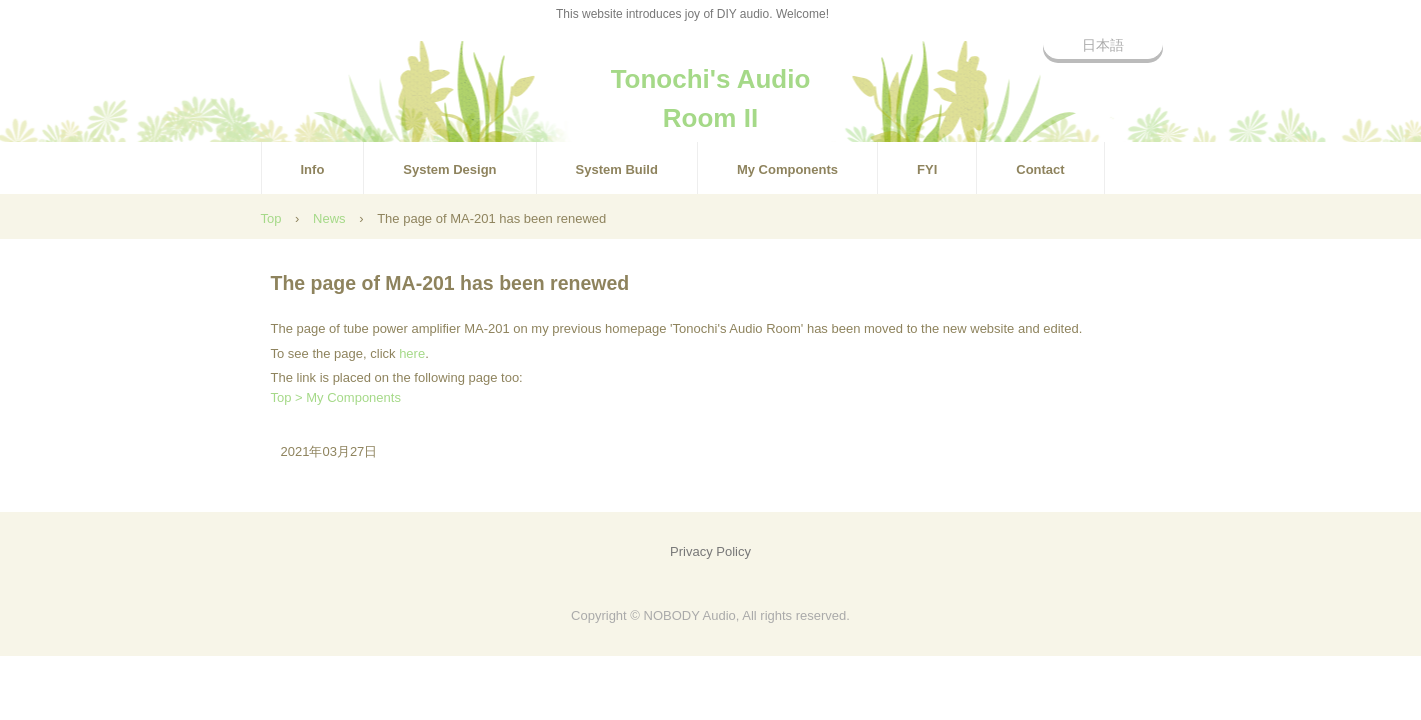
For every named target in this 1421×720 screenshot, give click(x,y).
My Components (787, 169)
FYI (927, 169)
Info (313, 169)
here (412, 353)
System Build (617, 169)
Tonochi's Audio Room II (711, 88)
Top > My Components (336, 397)
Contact (1040, 169)
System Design (449, 169)
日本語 (1103, 45)
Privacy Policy (710, 551)
